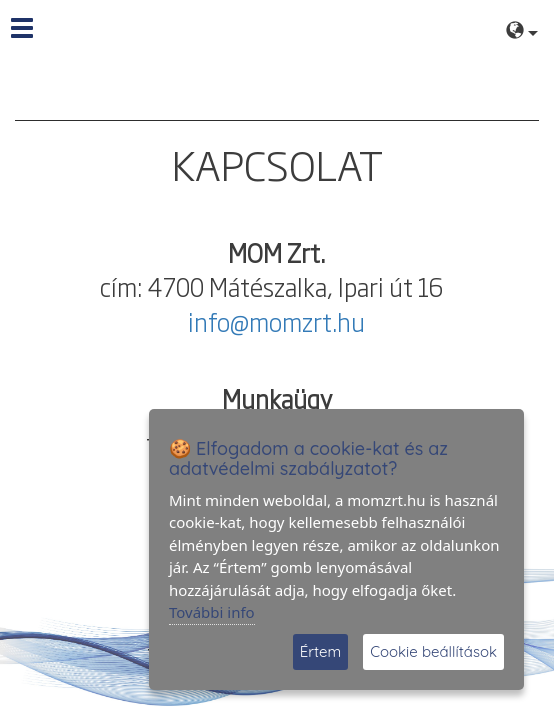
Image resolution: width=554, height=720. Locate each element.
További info (212, 612)
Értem (320, 651)
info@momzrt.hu (276, 321)
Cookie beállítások (433, 651)
